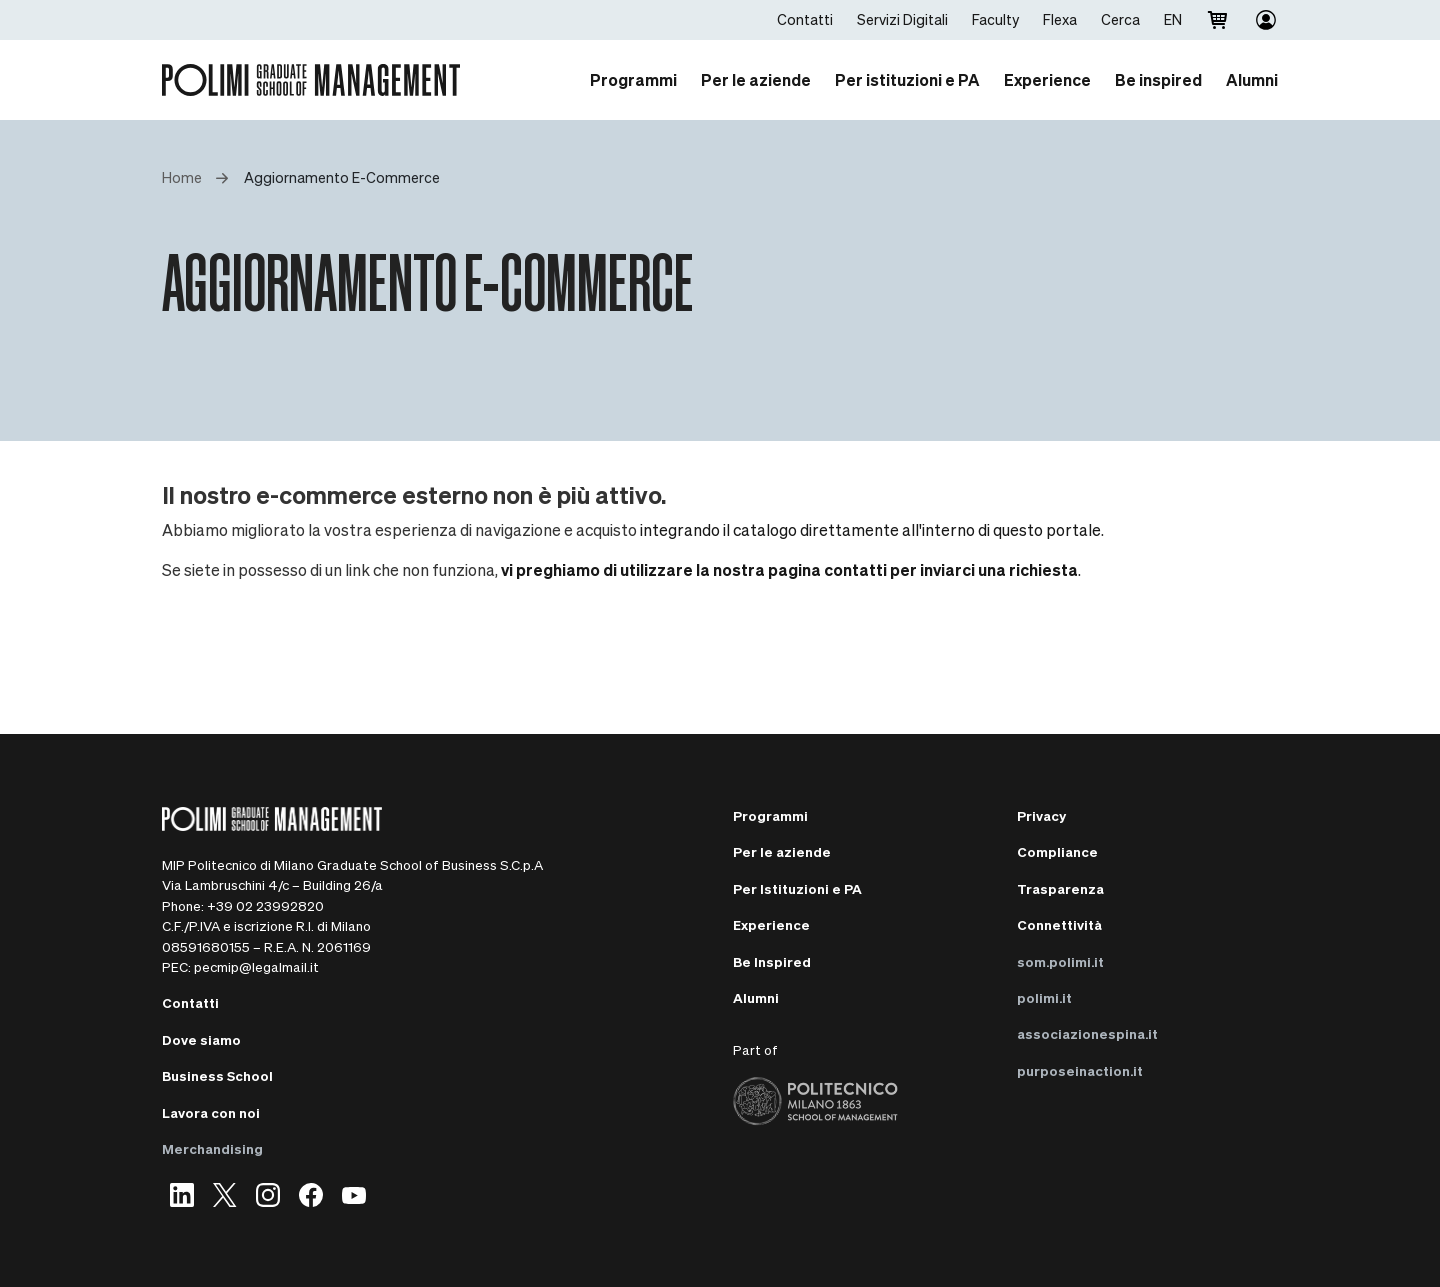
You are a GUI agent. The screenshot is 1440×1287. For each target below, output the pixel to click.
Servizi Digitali (902, 19)
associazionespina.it (1087, 1033)
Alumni (756, 997)
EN (1173, 19)
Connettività (1059, 924)
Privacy (1041, 815)
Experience (771, 924)
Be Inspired (772, 961)
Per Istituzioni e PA (797, 888)
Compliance (1057, 851)
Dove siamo (201, 1039)
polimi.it (1044, 997)
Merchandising (212, 1148)
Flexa (1060, 19)
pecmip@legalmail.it (256, 966)
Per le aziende (782, 851)
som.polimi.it (1060, 961)
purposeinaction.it (1080, 1070)
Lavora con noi (211, 1112)
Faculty (995, 19)
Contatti (805, 19)
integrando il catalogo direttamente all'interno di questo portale (870, 529)
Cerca (1120, 19)
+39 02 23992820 (265, 905)
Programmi (770, 815)
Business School (217, 1075)
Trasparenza (1060, 888)
